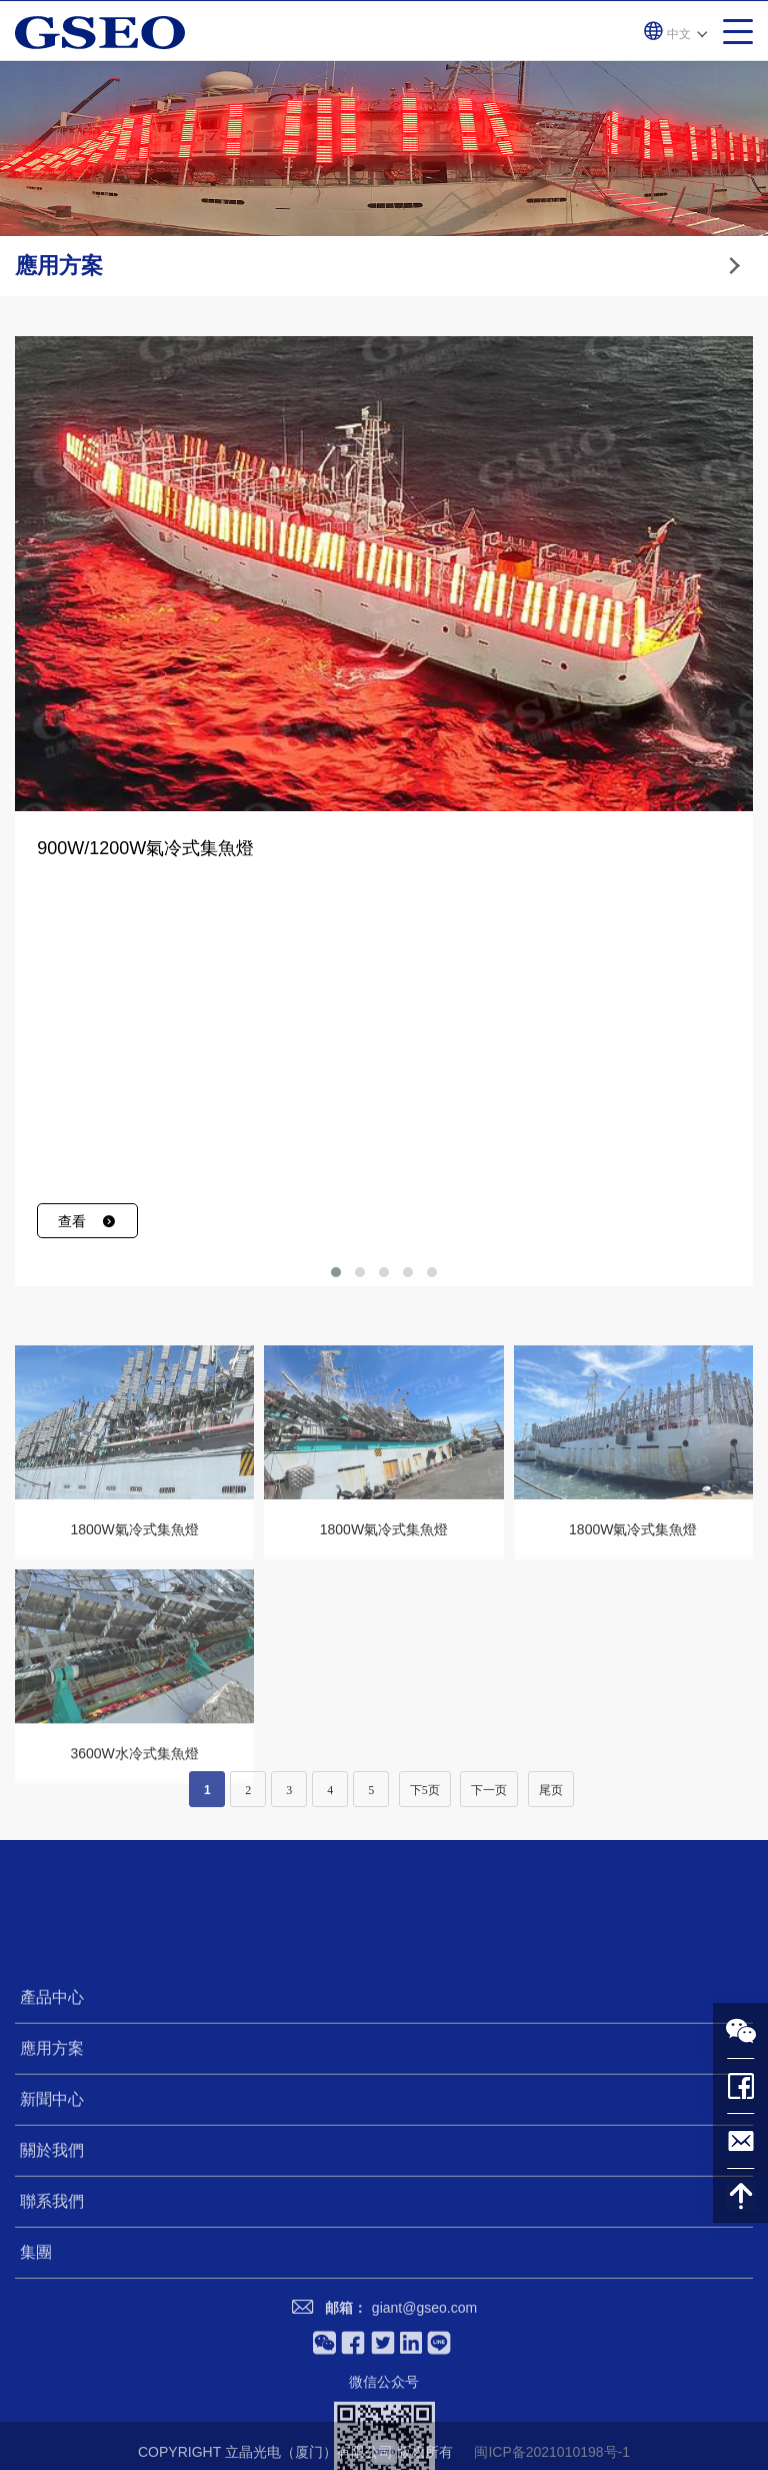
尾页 (551, 1803)
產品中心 (52, 2200)
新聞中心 (52, 2302)
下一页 (489, 1803)
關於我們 (52, 2353)
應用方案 (52, 2251)
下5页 (425, 1803)
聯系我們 (52, 2404)
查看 (87, 1259)
